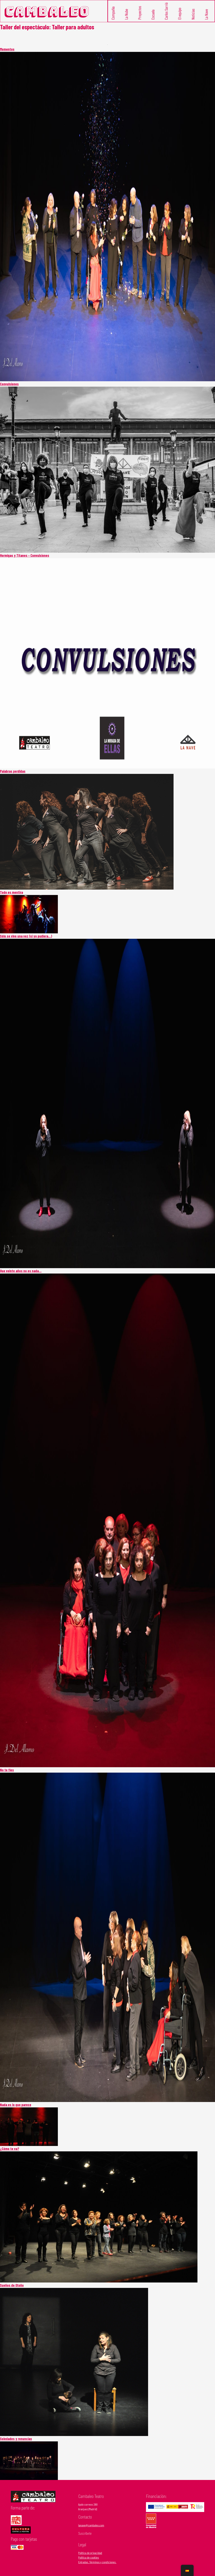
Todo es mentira (11, 893)
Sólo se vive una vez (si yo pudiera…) (26, 936)
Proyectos (139, 14)
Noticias (193, 15)
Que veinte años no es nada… (20, 1271)
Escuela (153, 15)
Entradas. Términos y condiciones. (97, 2563)
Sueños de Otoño (12, 2286)
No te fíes (7, 1770)
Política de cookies (88, 2558)
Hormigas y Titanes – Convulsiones (24, 556)
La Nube (126, 15)
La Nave (206, 15)
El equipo (179, 14)
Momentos (7, 50)
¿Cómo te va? (9, 2149)
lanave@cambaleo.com (91, 2526)
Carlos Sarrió (166, 12)
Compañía (113, 14)
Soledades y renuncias (16, 2439)
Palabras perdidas (12, 771)
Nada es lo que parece (15, 2105)
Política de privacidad (90, 2553)
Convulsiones (9, 384)
